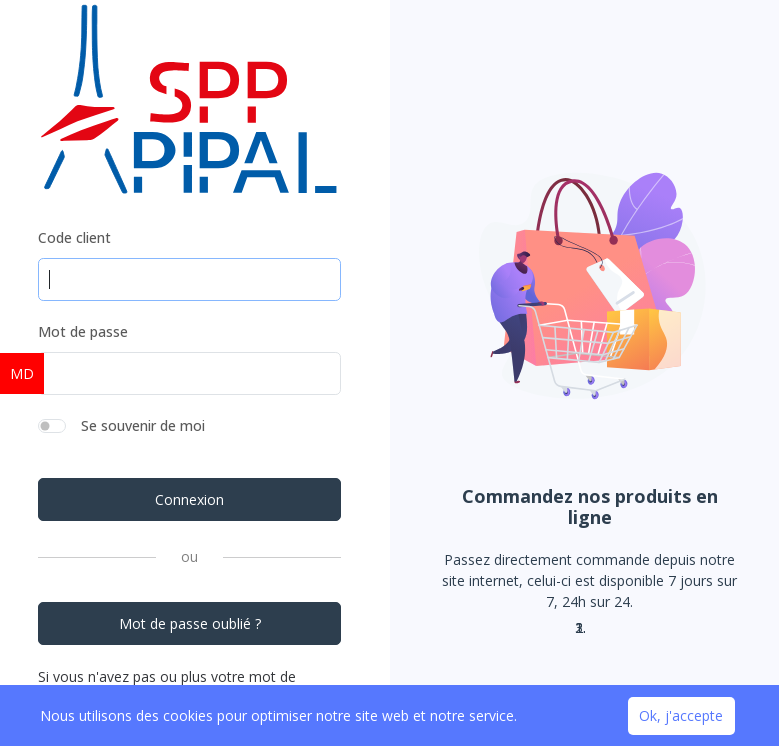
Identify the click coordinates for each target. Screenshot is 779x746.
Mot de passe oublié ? (190, 623)
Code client (74, 237)
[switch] (52, 426)
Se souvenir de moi (143, 425)
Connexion (189, 499)
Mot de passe (83, 331)
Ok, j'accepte (681, 715)
